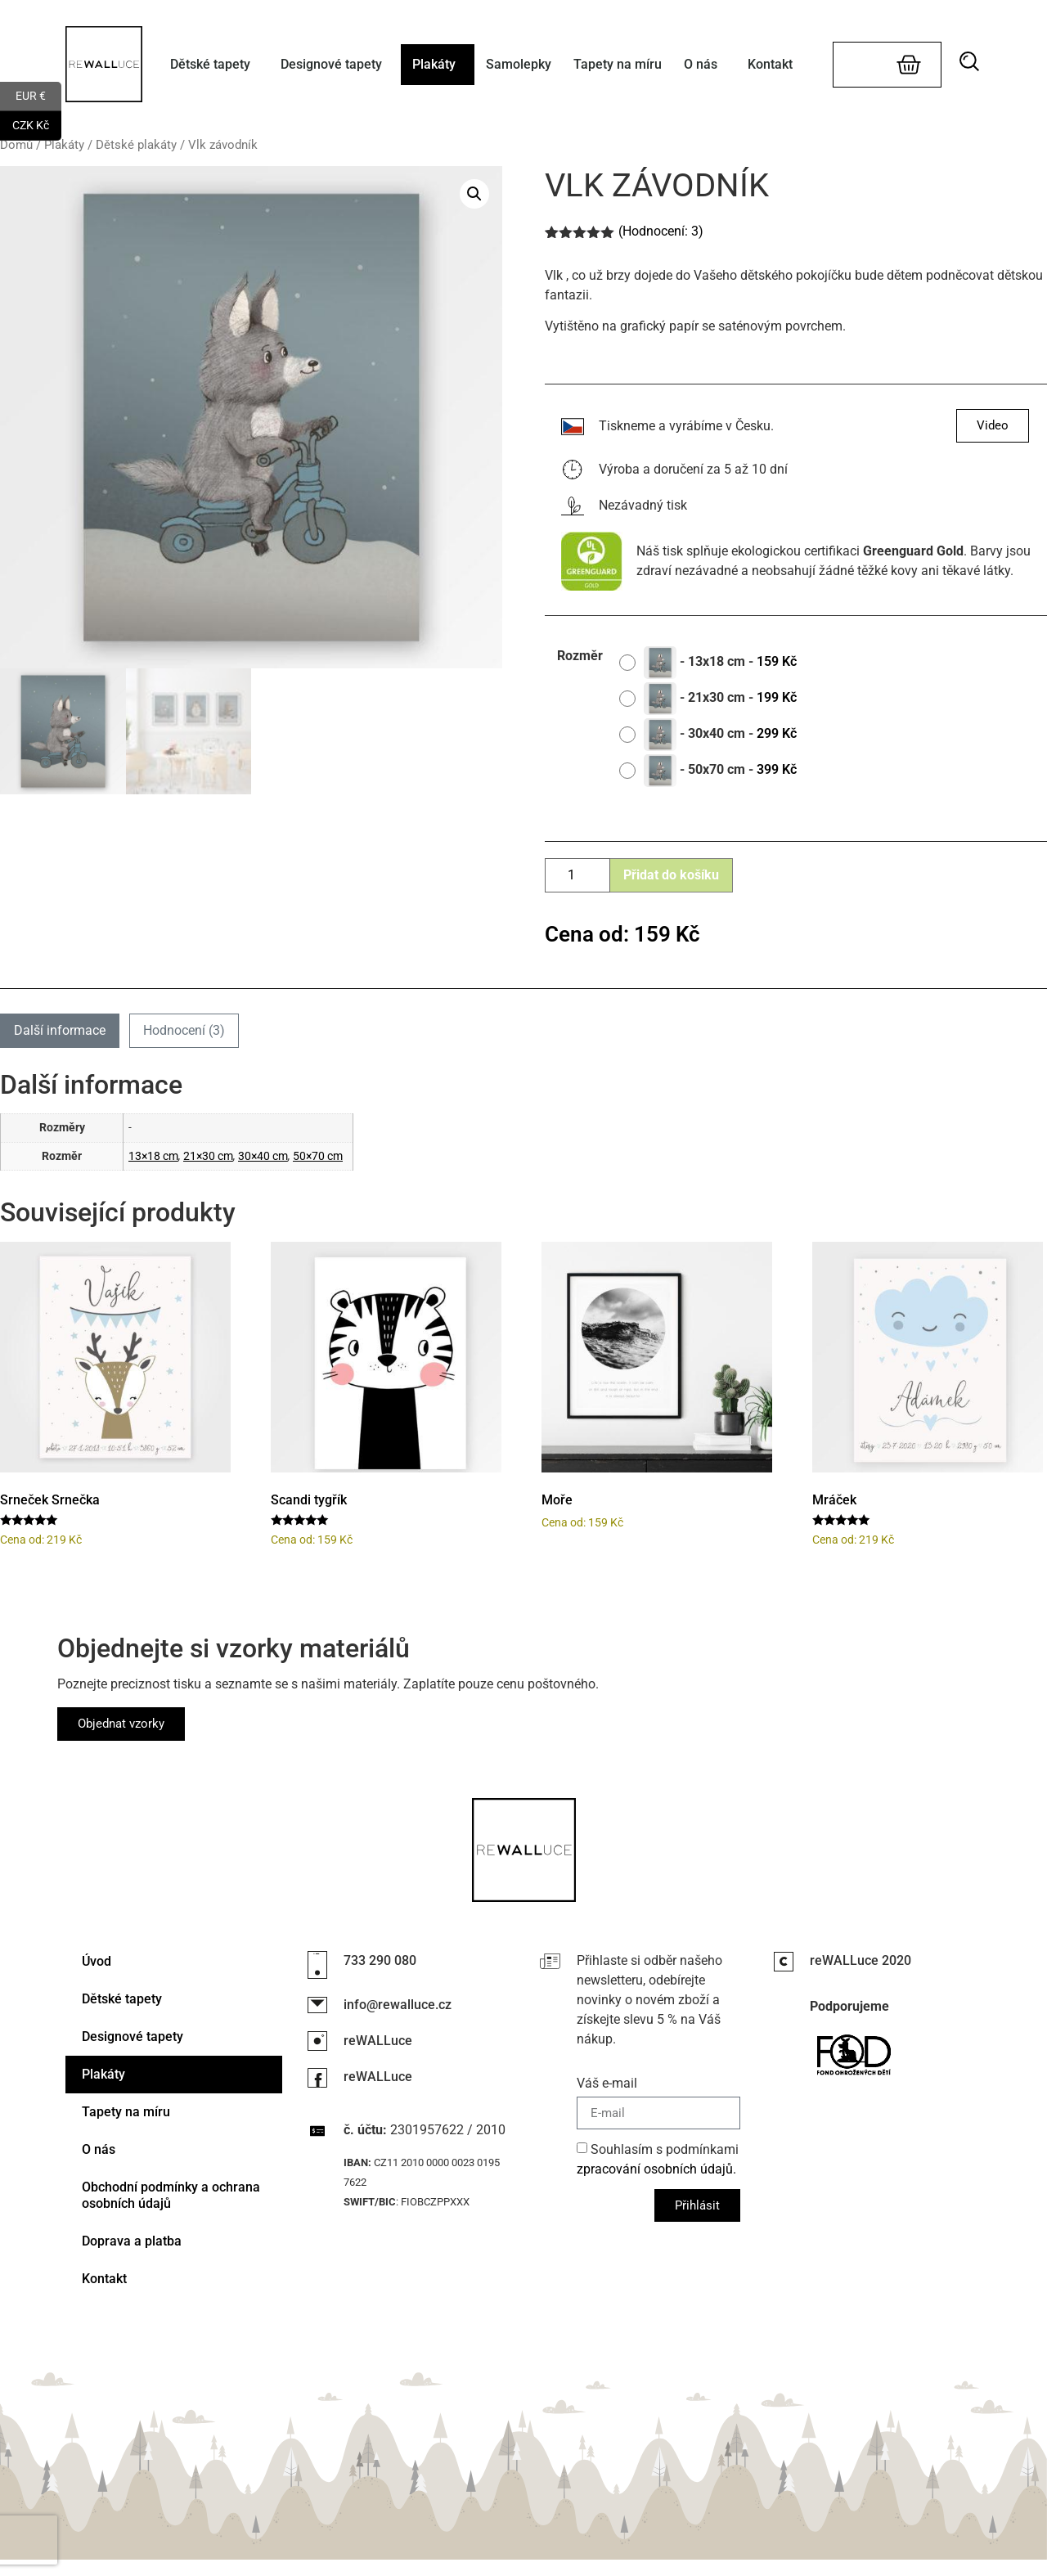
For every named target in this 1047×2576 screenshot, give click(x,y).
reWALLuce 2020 (860, 1960)
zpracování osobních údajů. (656, 2169)
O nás (705, 64)
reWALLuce (378, 2040)
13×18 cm (153, 1156)
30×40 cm (263, 1156)
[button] (974, 61)
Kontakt (770, 64)
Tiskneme (627, 426)
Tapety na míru (617, 64)
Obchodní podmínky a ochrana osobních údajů (171, 2195)
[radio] (714, 663)
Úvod (96, 1961)
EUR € (38, 96)
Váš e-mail (607, 2084)
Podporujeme (849, 2006)
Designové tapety (335, 64)
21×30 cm (208, 1156)
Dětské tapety (214, 64)
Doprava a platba (132, 2241)
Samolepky (518, 64)
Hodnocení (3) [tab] (184, 1030)
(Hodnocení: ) (660, 231)
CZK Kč (36, 126)
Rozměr (580, 656)
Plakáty (438, 64)
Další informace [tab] (60, 1030)
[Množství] (577, 875)
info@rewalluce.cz (398, 2004)
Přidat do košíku (671, 875)
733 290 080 (380, 1960)
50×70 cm (318, 1156)
